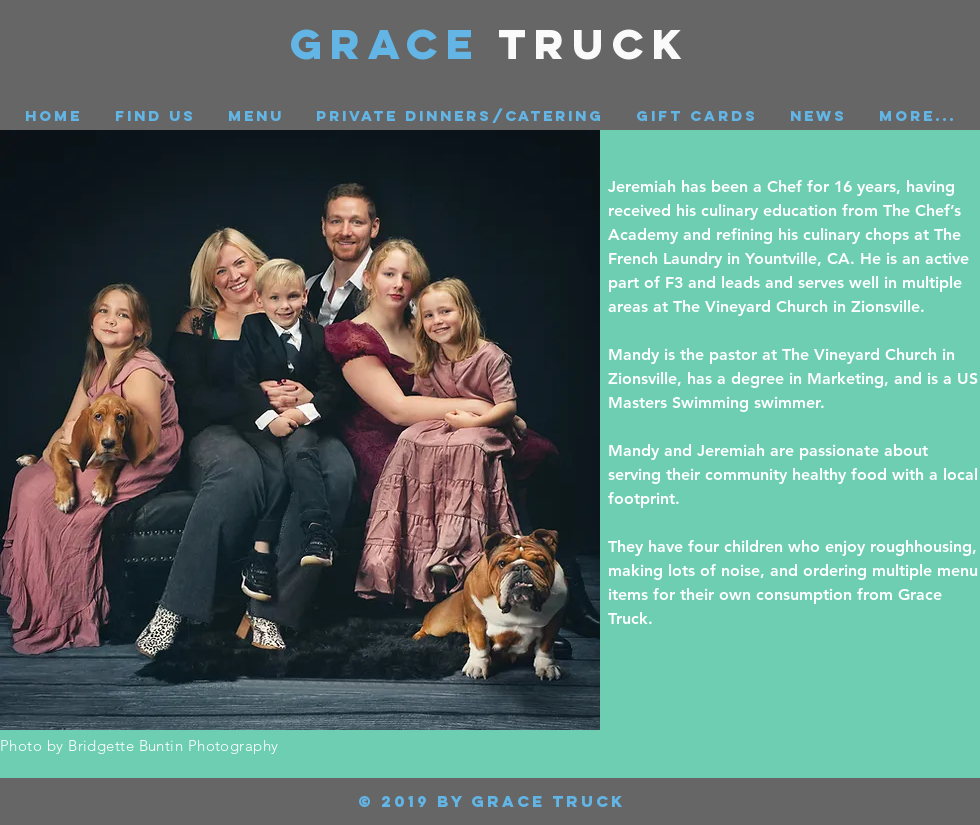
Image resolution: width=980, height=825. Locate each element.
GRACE (394, 43)
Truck (594, 43)
